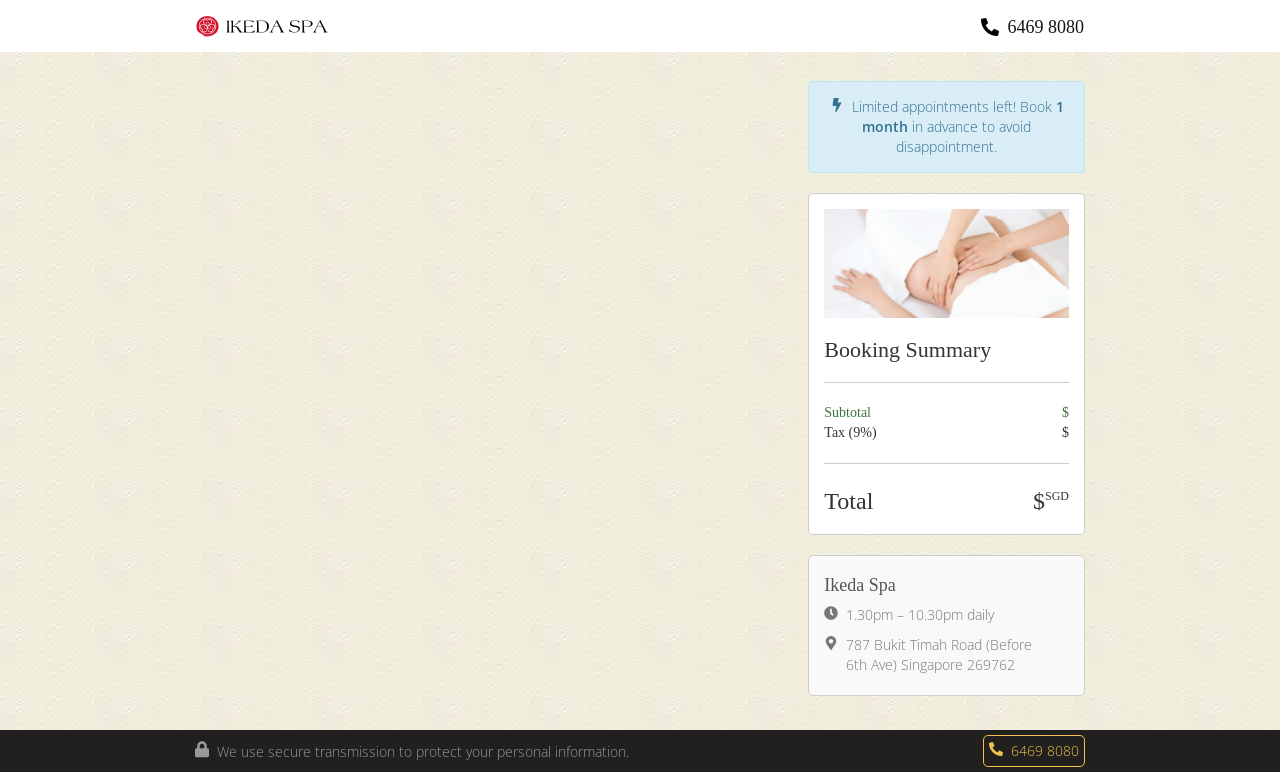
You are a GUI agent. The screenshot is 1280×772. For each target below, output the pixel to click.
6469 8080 (1046, 27)
